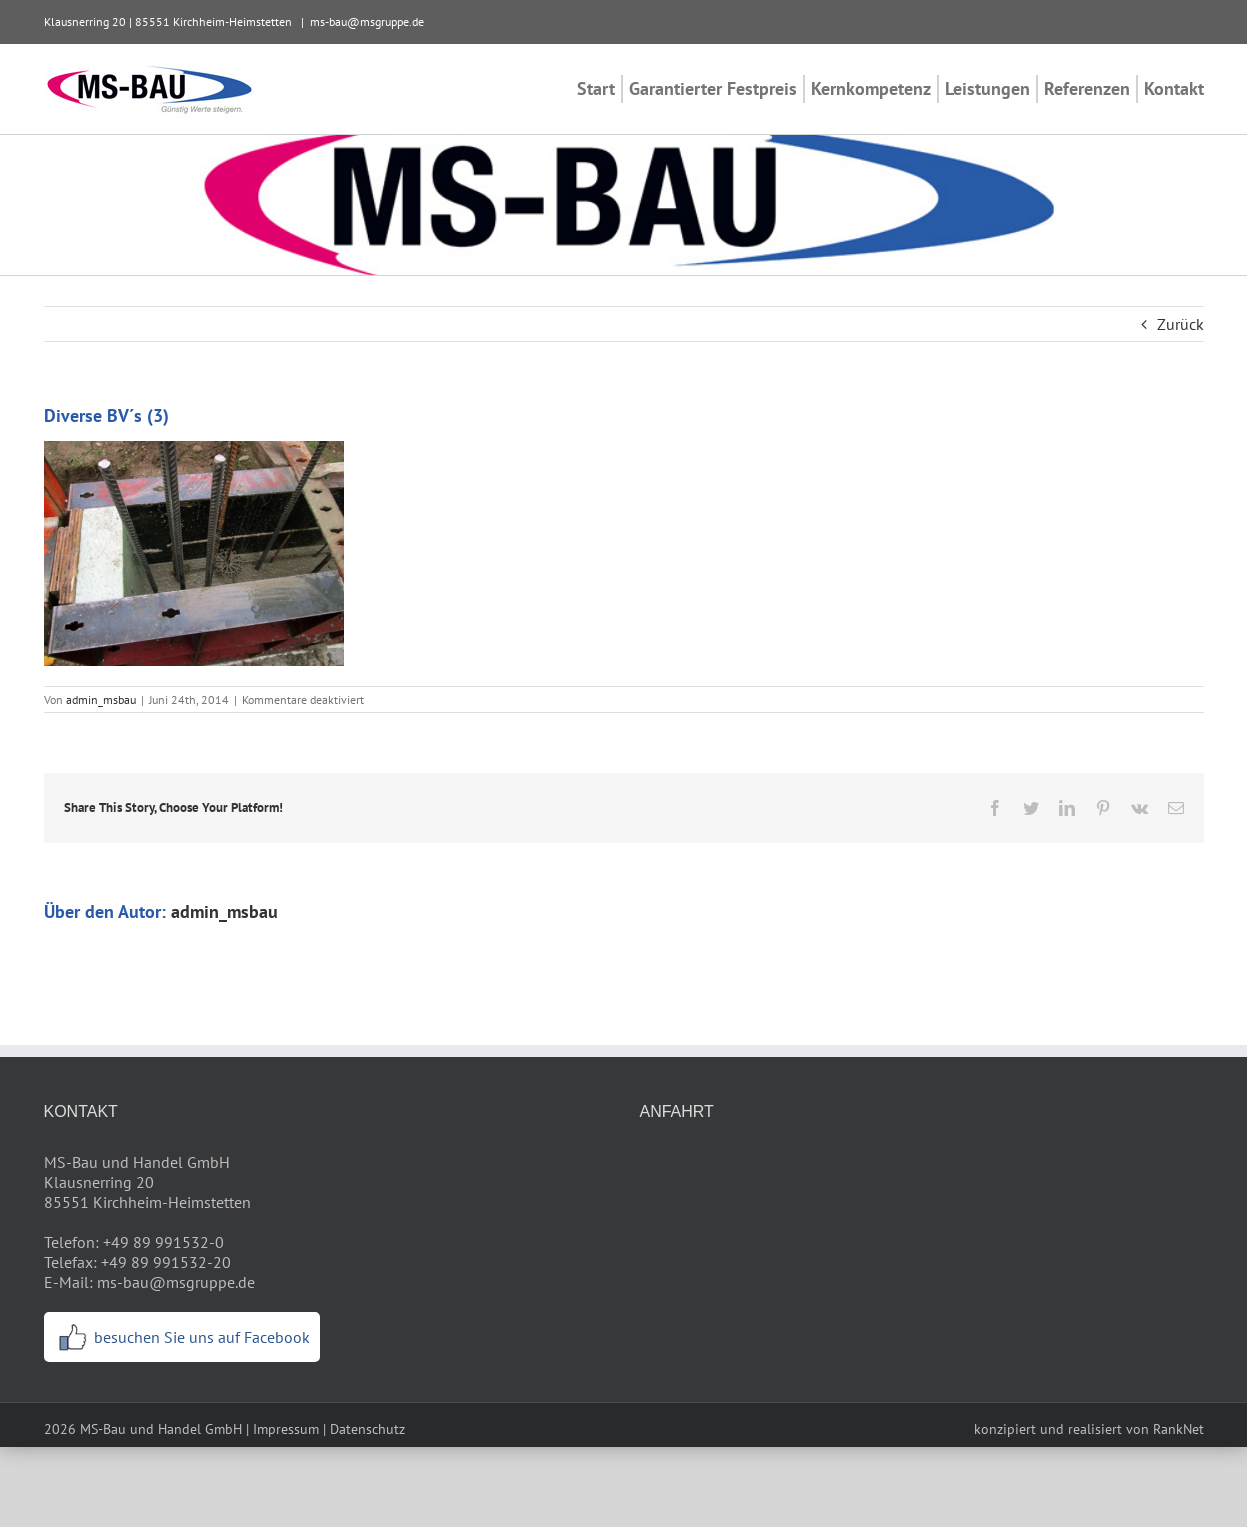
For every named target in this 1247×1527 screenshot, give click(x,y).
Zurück (1180, 324)
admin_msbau (101, 699)
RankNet (1178, 1429)
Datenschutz (367, 1429)
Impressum (286, 1429)
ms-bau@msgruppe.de (367, 21)
